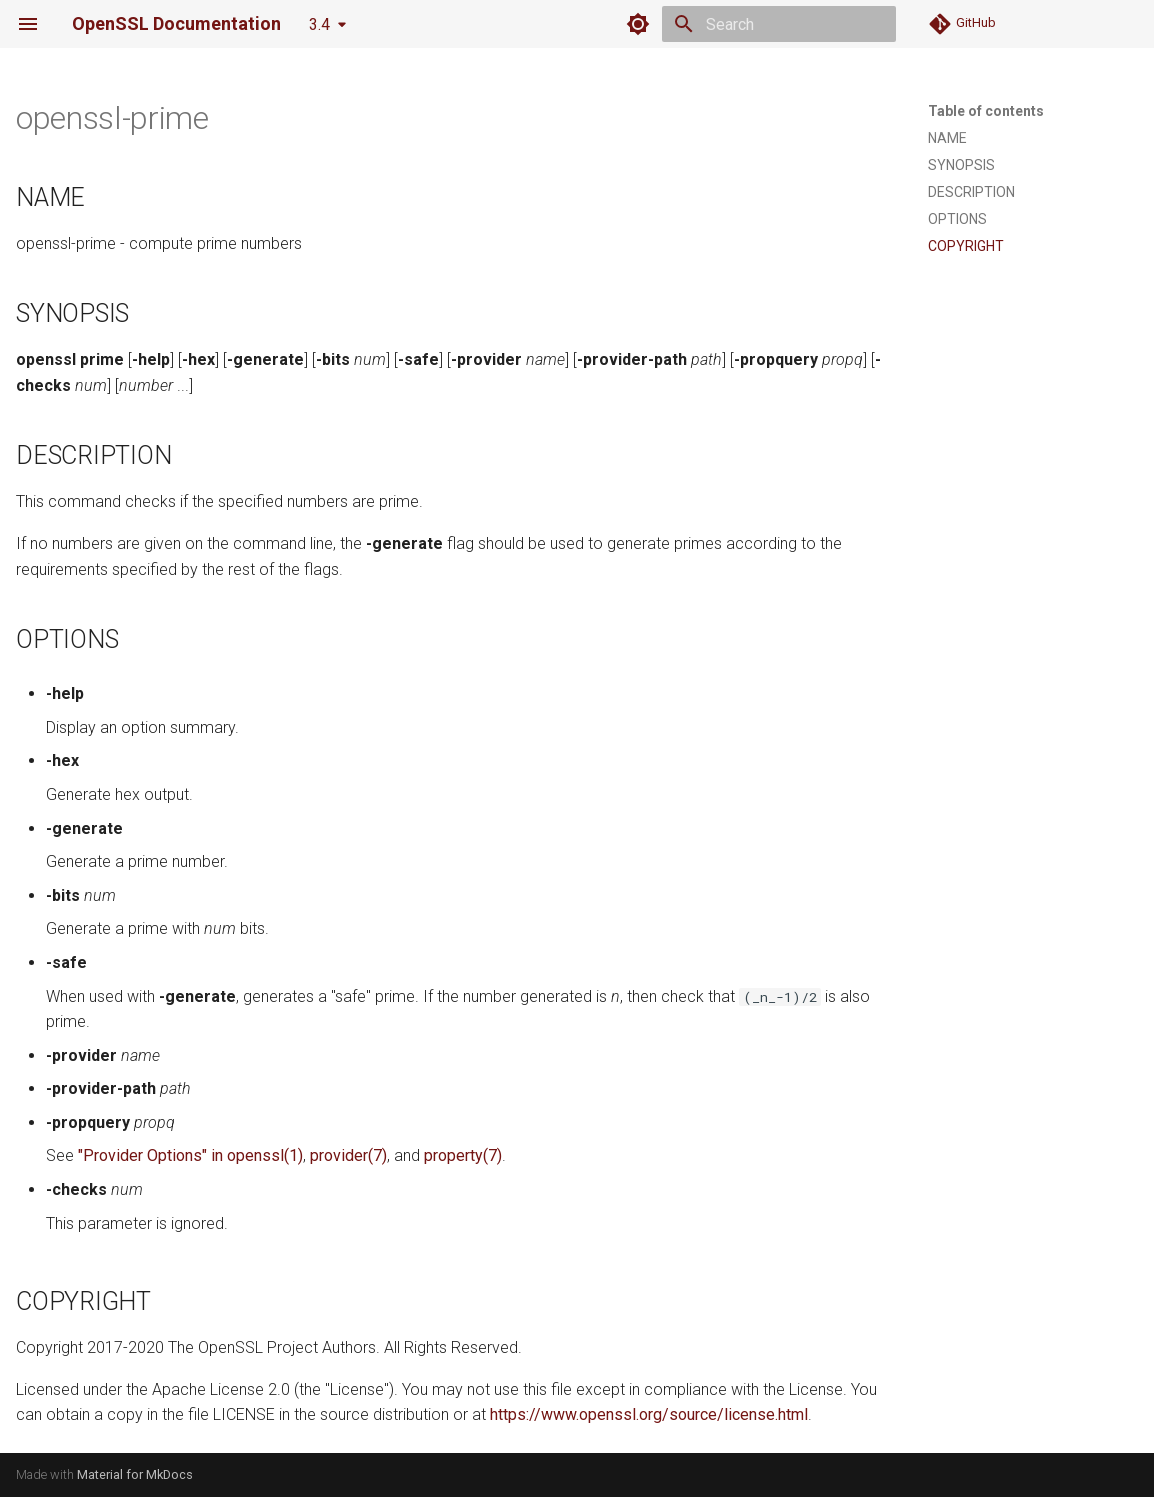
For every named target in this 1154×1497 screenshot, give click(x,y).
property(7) (463, 1155)
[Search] (779, 24)
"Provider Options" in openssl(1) (190, 1155)
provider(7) (348, 1155)
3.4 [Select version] (319, 24)
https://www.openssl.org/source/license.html (649, 1414)
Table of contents (986, 111)
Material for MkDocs (135, 1474)
